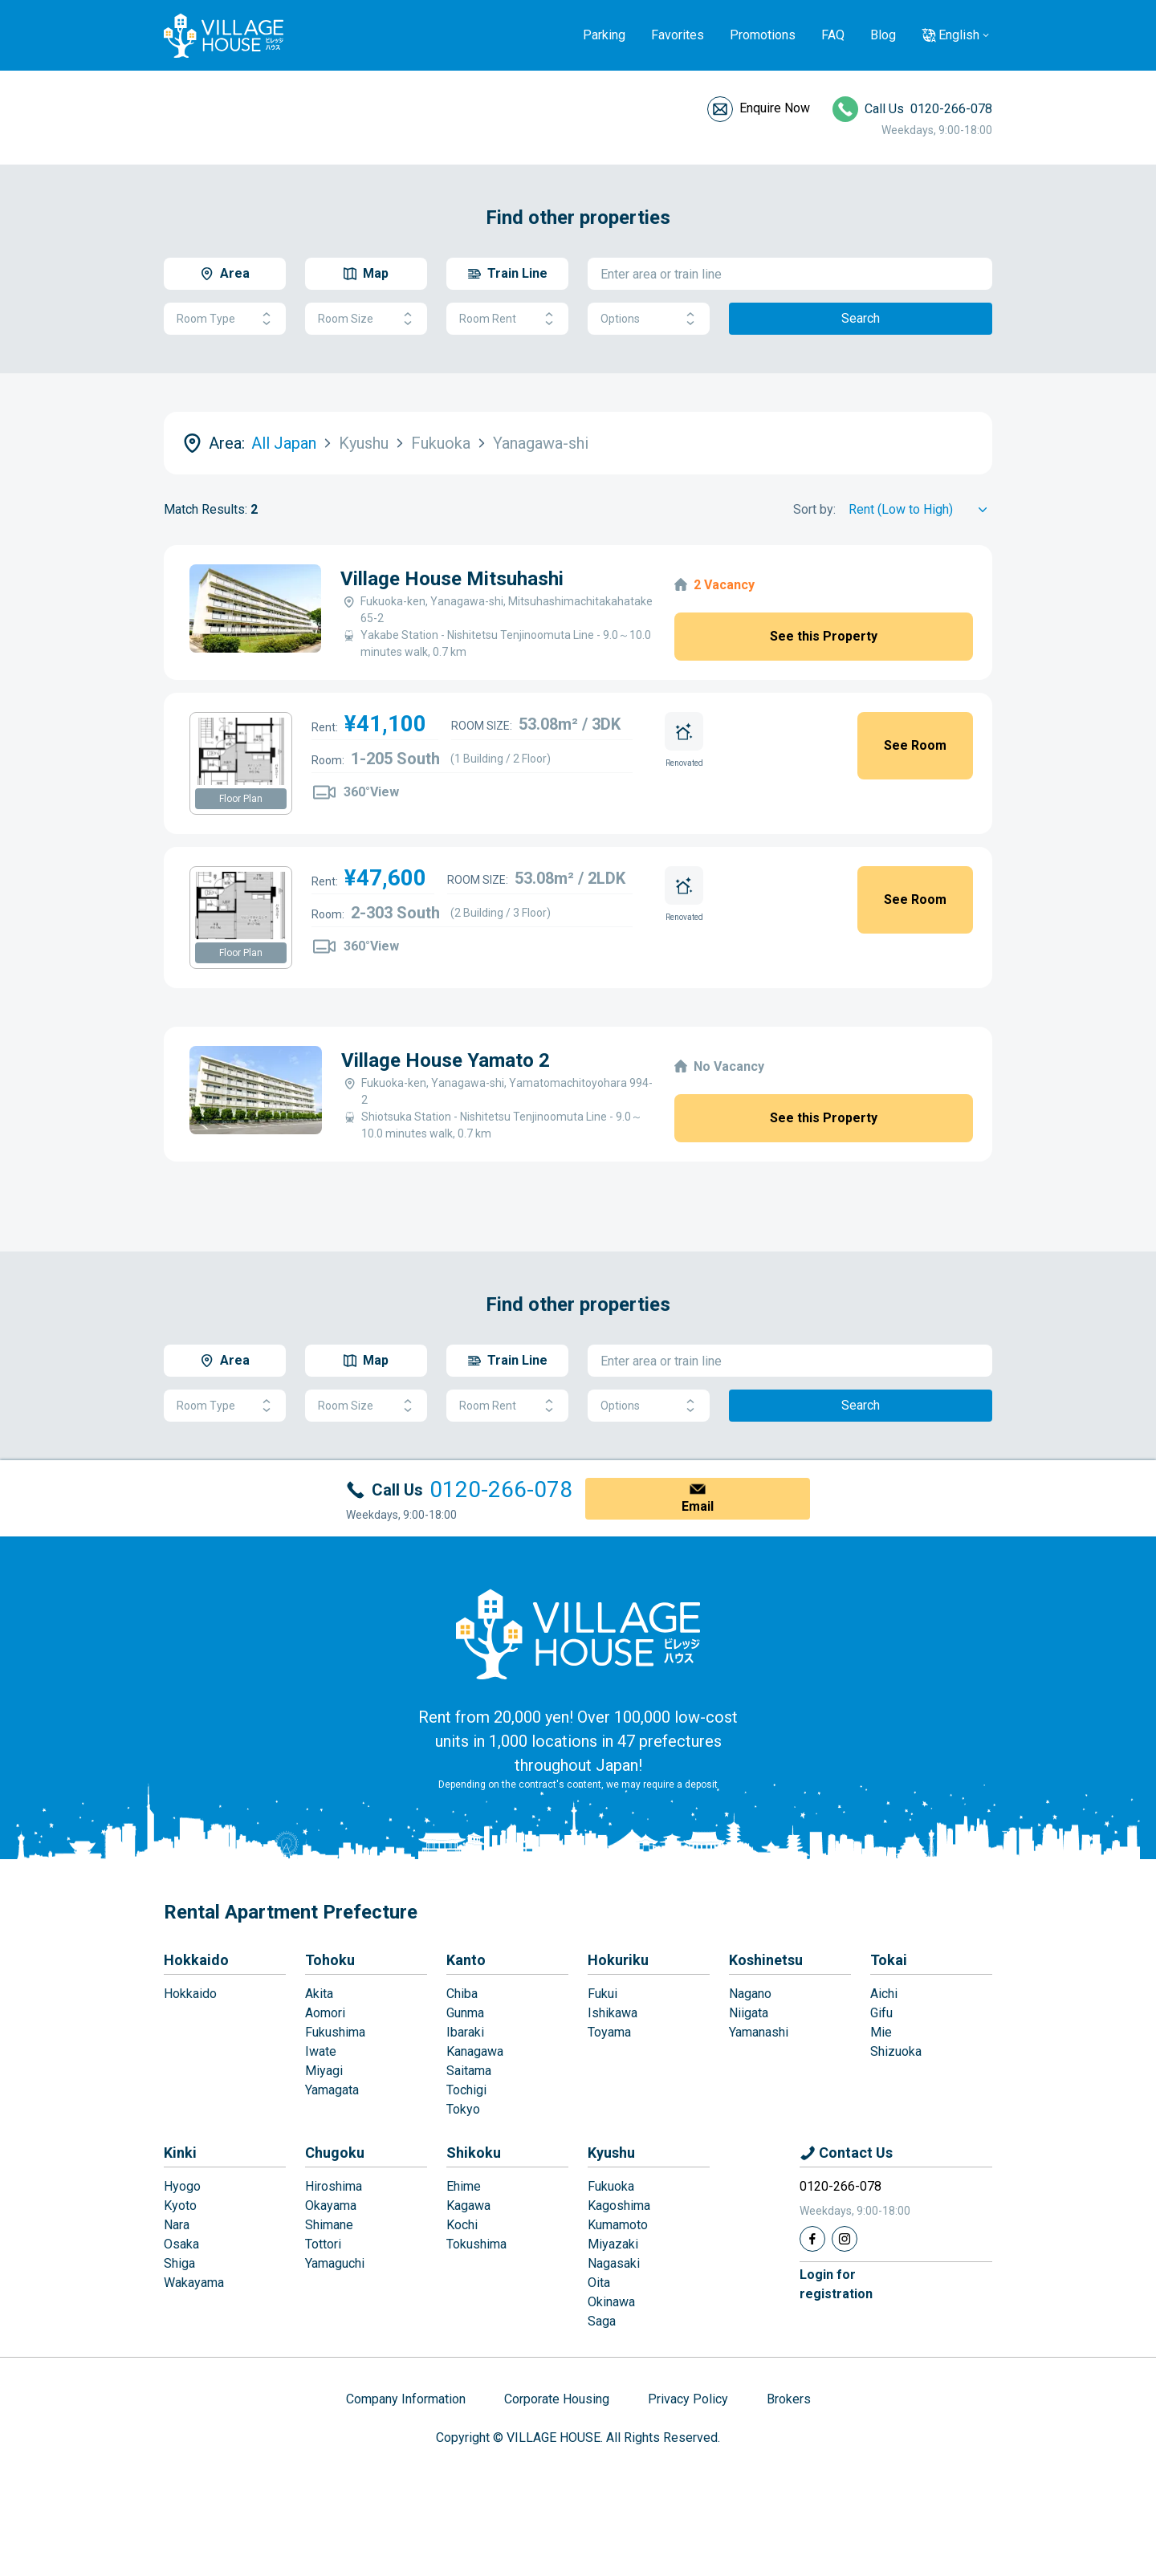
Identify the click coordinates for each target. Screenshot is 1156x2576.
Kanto (466, 1959)
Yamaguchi (334, 2263)
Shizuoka (896, 2051)
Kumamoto (618, 2224)
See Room (915, 745)
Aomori (325, 2013)
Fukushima (335, 2032)
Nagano (750, 1993)
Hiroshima (333, 2186)
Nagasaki (614, 2263)
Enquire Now (774, 108)
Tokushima (476, 2244)
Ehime (463, 2186)
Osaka (181, 2244)
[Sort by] (920, 509)
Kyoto (180, 2205)
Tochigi (466, 2090)
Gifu (881, 2013)
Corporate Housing (556, 2399)
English (958, 35)
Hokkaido (196, 1959)
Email (698, 1506)
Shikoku (473, 2152)
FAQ (833, 35)
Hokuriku (618, 1959)
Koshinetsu (766, 1959)
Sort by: (814, 509)
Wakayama (194, 2282)
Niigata (748, 2013)
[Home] (578, 1633)
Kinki (180, 2152)
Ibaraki (465, 2032)
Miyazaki (613, 2244)
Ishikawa (612, 2013)
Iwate (320, 2051)
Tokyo (463, 2109)
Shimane (329, 2224)
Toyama (609, 2032)
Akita (319, 1993)
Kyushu (611, 2152)
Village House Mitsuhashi (452, 579)
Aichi (884, 1993)
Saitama (468, 2070)
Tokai (888, 1959)
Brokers (789, 2399)
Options (648, 319)
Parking (604, 35)
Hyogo (182, 2186)
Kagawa (468, 2205)
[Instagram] (844, 2239)
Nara (176, 2224)
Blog (883, 35)
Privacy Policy (688, 2399)
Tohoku (330, 1959)
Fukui (602, 1993)
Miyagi (324, 2070)
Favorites (677, 35)
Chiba (462, 1993)
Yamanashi (758, 2032)
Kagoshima (619, 2205)
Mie (881, 2032)
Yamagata (332, 2090)
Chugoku (334, 2152)
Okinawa (611, 2301)
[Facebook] (812, 2239)
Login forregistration (836, 2284)
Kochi (462, 2224)
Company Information (406, 2399)
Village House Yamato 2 (445, 1060)
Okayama (330, 2205)
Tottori (323, 2244)
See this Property (823, 636)
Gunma (465, 2013)
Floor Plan (241, 798)
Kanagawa (474, 2051)
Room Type (225, 319)
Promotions (763, 35)
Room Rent (507, 319)
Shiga (179, 2263)
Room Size (366, 319)
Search (860, 318)
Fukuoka (611, 2186)
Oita (599, 2282)
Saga (602, 2321)
